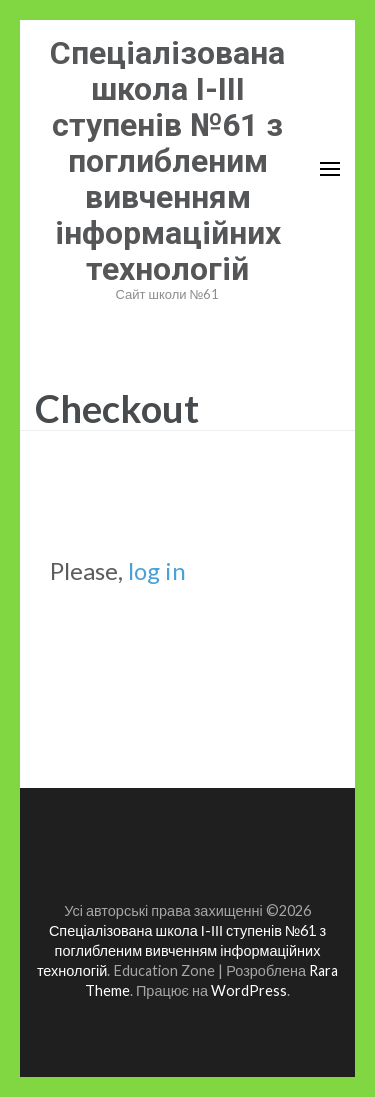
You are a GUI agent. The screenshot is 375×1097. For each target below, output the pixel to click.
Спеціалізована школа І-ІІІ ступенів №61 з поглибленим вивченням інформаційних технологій (167, 161)
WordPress (249, 990)
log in (157, 570)
